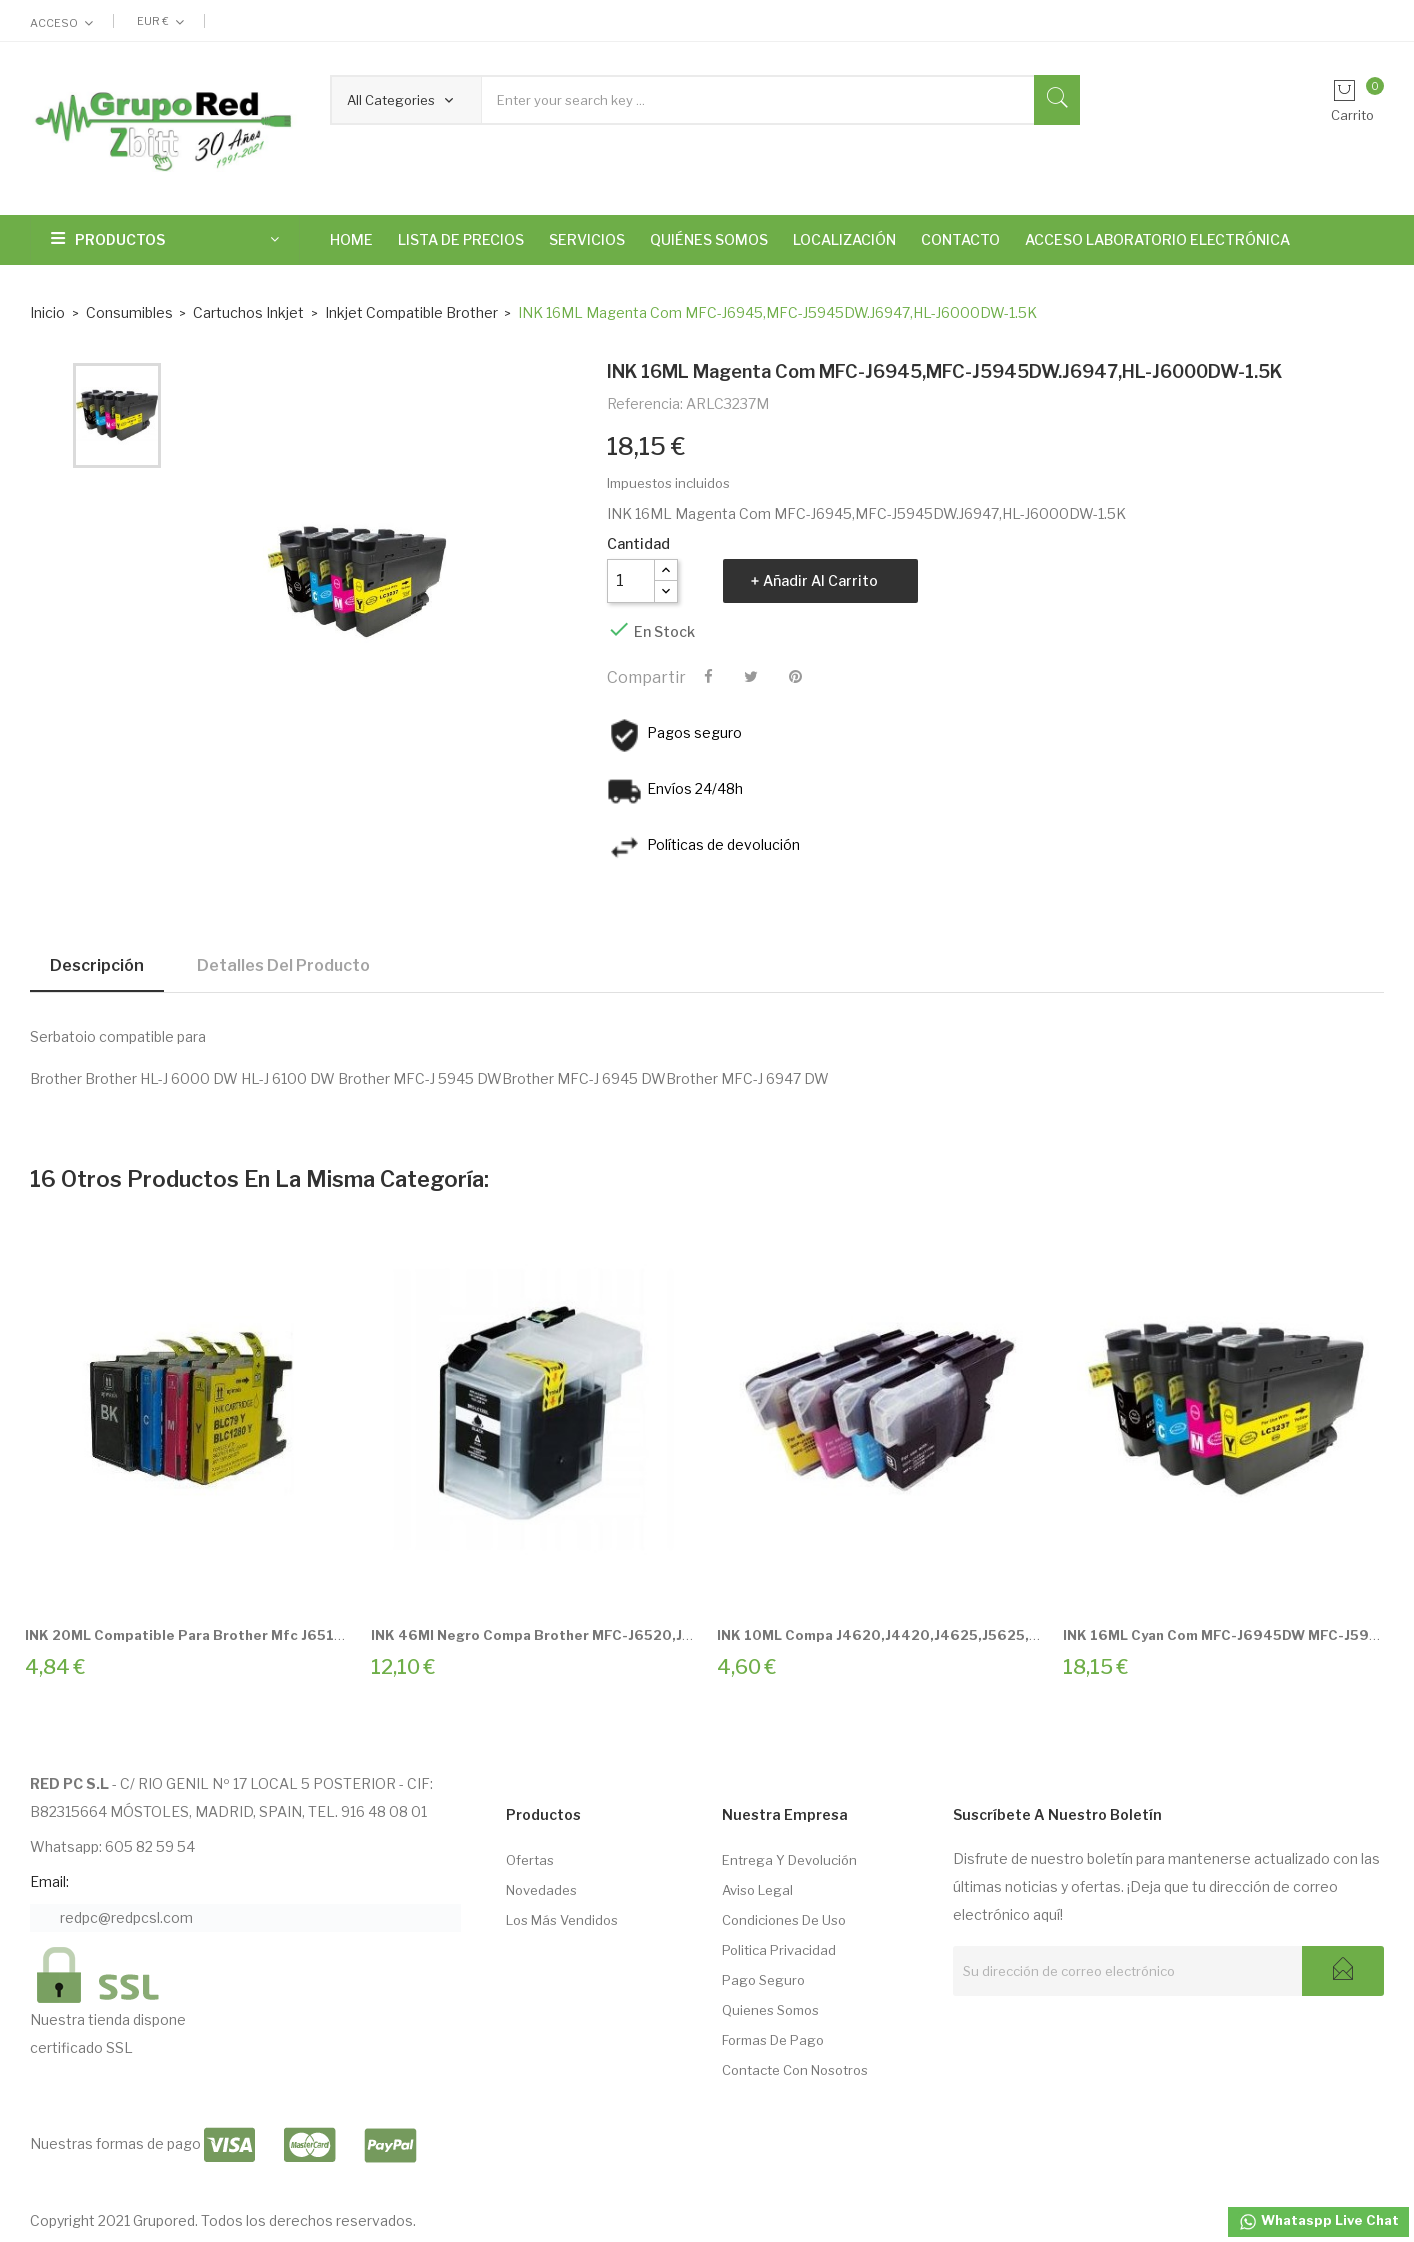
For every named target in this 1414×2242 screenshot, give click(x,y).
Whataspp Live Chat (1318, 2222)
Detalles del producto (283, 965)
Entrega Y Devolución (789, 1860)
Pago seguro (763, 1980)
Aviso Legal (757, 1890)
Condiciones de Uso (784, 1920)
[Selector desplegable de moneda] (160, 21)
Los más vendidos (562, 1920)
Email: (49, 1881)
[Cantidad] (631, 581)
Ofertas (530, 1860)
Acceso (54, 23)
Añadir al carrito (820, 580)
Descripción (97, 965)
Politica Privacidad (779, 1950)
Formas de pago (773, 2040)
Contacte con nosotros (795, 2070)
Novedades (541, 1890)
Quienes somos (770, 2010)
